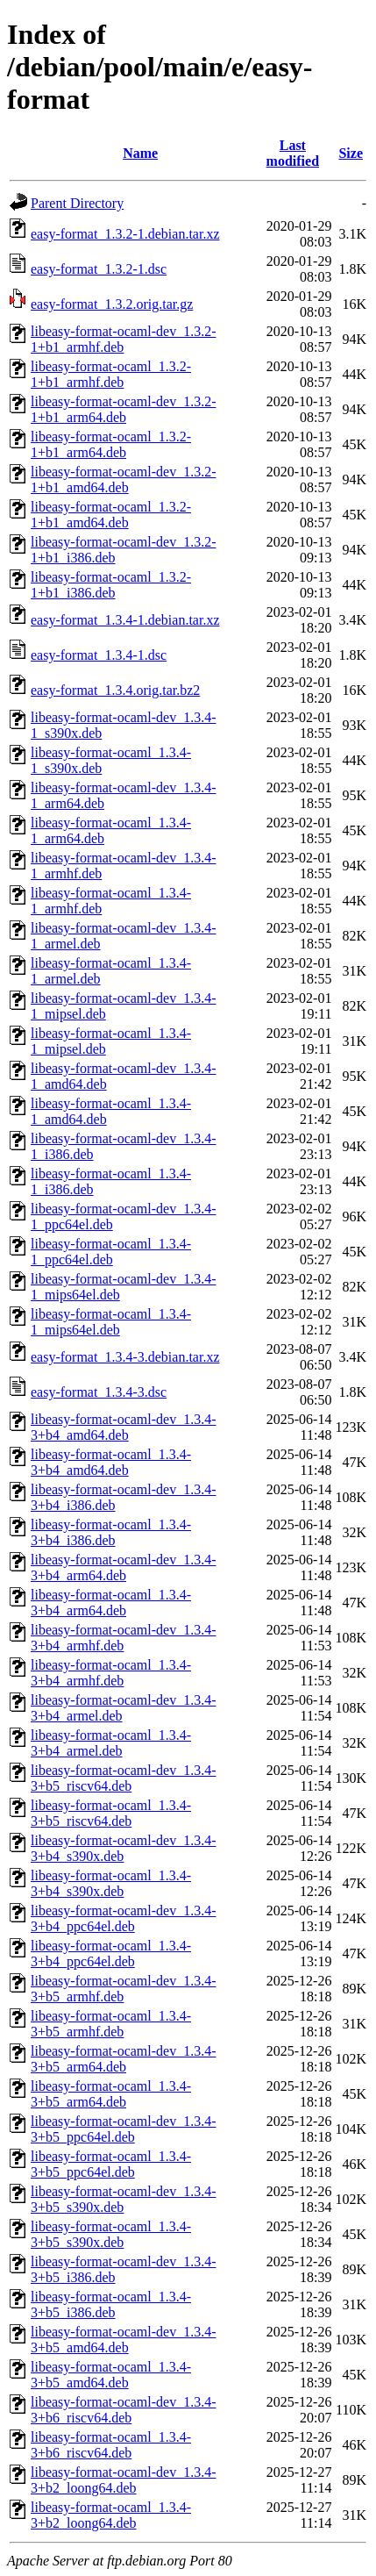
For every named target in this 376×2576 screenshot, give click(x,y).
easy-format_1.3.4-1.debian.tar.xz (125, 619)
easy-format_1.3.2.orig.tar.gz (112, 304)
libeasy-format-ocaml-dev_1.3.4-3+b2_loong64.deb (123, 2480)
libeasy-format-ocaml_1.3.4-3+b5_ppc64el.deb (111, 2164)
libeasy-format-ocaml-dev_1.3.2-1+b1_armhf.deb (123, 339)
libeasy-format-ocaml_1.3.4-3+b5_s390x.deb (111, 2234)
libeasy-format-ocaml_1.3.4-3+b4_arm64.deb (111, 1602)
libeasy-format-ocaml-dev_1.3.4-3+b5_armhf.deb (123, 1988)
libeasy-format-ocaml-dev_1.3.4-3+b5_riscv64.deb (123, 1778)
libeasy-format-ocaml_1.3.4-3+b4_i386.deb (111, 1532)
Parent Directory (77, 203)
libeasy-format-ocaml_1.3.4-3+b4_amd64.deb (111, 1462)
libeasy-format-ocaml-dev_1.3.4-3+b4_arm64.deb (123, 1567)
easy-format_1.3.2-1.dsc (99, 268)
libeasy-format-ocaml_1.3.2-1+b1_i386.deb (111, 584)
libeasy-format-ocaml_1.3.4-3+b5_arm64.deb (111, 2094)
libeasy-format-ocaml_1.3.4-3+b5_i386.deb (111, 2304)
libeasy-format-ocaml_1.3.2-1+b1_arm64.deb (111, 444)
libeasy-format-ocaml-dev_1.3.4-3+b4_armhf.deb (123, 1637)
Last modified (292, 153)
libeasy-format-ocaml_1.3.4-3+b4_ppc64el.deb (111, 1953)
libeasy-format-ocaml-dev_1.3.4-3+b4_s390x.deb (123, 1848)
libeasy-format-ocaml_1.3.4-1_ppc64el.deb (111, 1251)
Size (350, 153)
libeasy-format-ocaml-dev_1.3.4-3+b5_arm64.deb (123, 2058)
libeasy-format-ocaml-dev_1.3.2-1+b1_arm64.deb (123, 409)
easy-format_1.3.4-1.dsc (99, 655)
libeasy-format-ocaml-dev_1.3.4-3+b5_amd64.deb (123, 2339)
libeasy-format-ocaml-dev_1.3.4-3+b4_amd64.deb (123, 1427)
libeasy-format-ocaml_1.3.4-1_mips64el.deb (111, 1321)
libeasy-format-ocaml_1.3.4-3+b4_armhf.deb (111, 1672)
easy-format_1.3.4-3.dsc (99, 1392)
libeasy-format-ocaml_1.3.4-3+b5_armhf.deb (111, 2023)
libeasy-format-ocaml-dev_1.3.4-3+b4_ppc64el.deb (123, 1918)
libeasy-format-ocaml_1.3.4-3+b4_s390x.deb (111, 1883)
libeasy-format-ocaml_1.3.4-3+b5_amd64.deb (111, 2374)
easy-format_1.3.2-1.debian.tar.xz (125, 233)
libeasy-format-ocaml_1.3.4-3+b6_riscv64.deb (111, 2444)
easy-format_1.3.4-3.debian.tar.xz (125, 1356)
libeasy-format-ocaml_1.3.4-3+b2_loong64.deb (111, 2515)
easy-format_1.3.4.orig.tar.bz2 (115, 690)
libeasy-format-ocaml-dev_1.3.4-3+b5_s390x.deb (123, 2199)
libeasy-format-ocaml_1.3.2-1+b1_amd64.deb (111, 514)
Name (140, 153)
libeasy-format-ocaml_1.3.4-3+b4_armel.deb (111, 1743)
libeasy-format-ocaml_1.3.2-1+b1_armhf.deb (111, 374)
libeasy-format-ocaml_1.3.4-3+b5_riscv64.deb (111, 1813)
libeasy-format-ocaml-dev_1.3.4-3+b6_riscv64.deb (123, 2409)
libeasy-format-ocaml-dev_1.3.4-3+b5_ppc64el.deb (123, 2129)
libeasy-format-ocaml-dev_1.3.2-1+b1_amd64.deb (123, 479)
